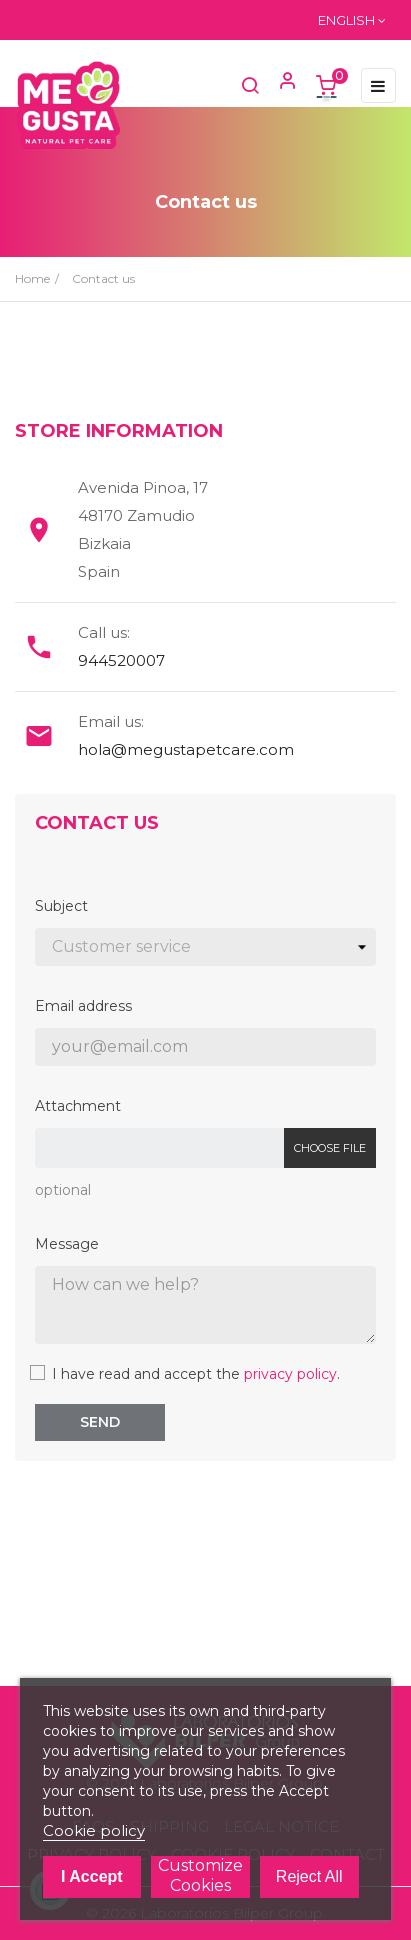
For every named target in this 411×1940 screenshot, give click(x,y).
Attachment (78, 1106)
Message (67, 1244)
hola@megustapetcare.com (186, 749)
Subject (61, 906)
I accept (92, 1876)
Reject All (309, 1876)
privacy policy (290, 1374)
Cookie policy (94, 1830)
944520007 (121, 660)
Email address (83, 1006)
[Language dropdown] (352, 20)
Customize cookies (200, 1875)
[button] (279, 85)
